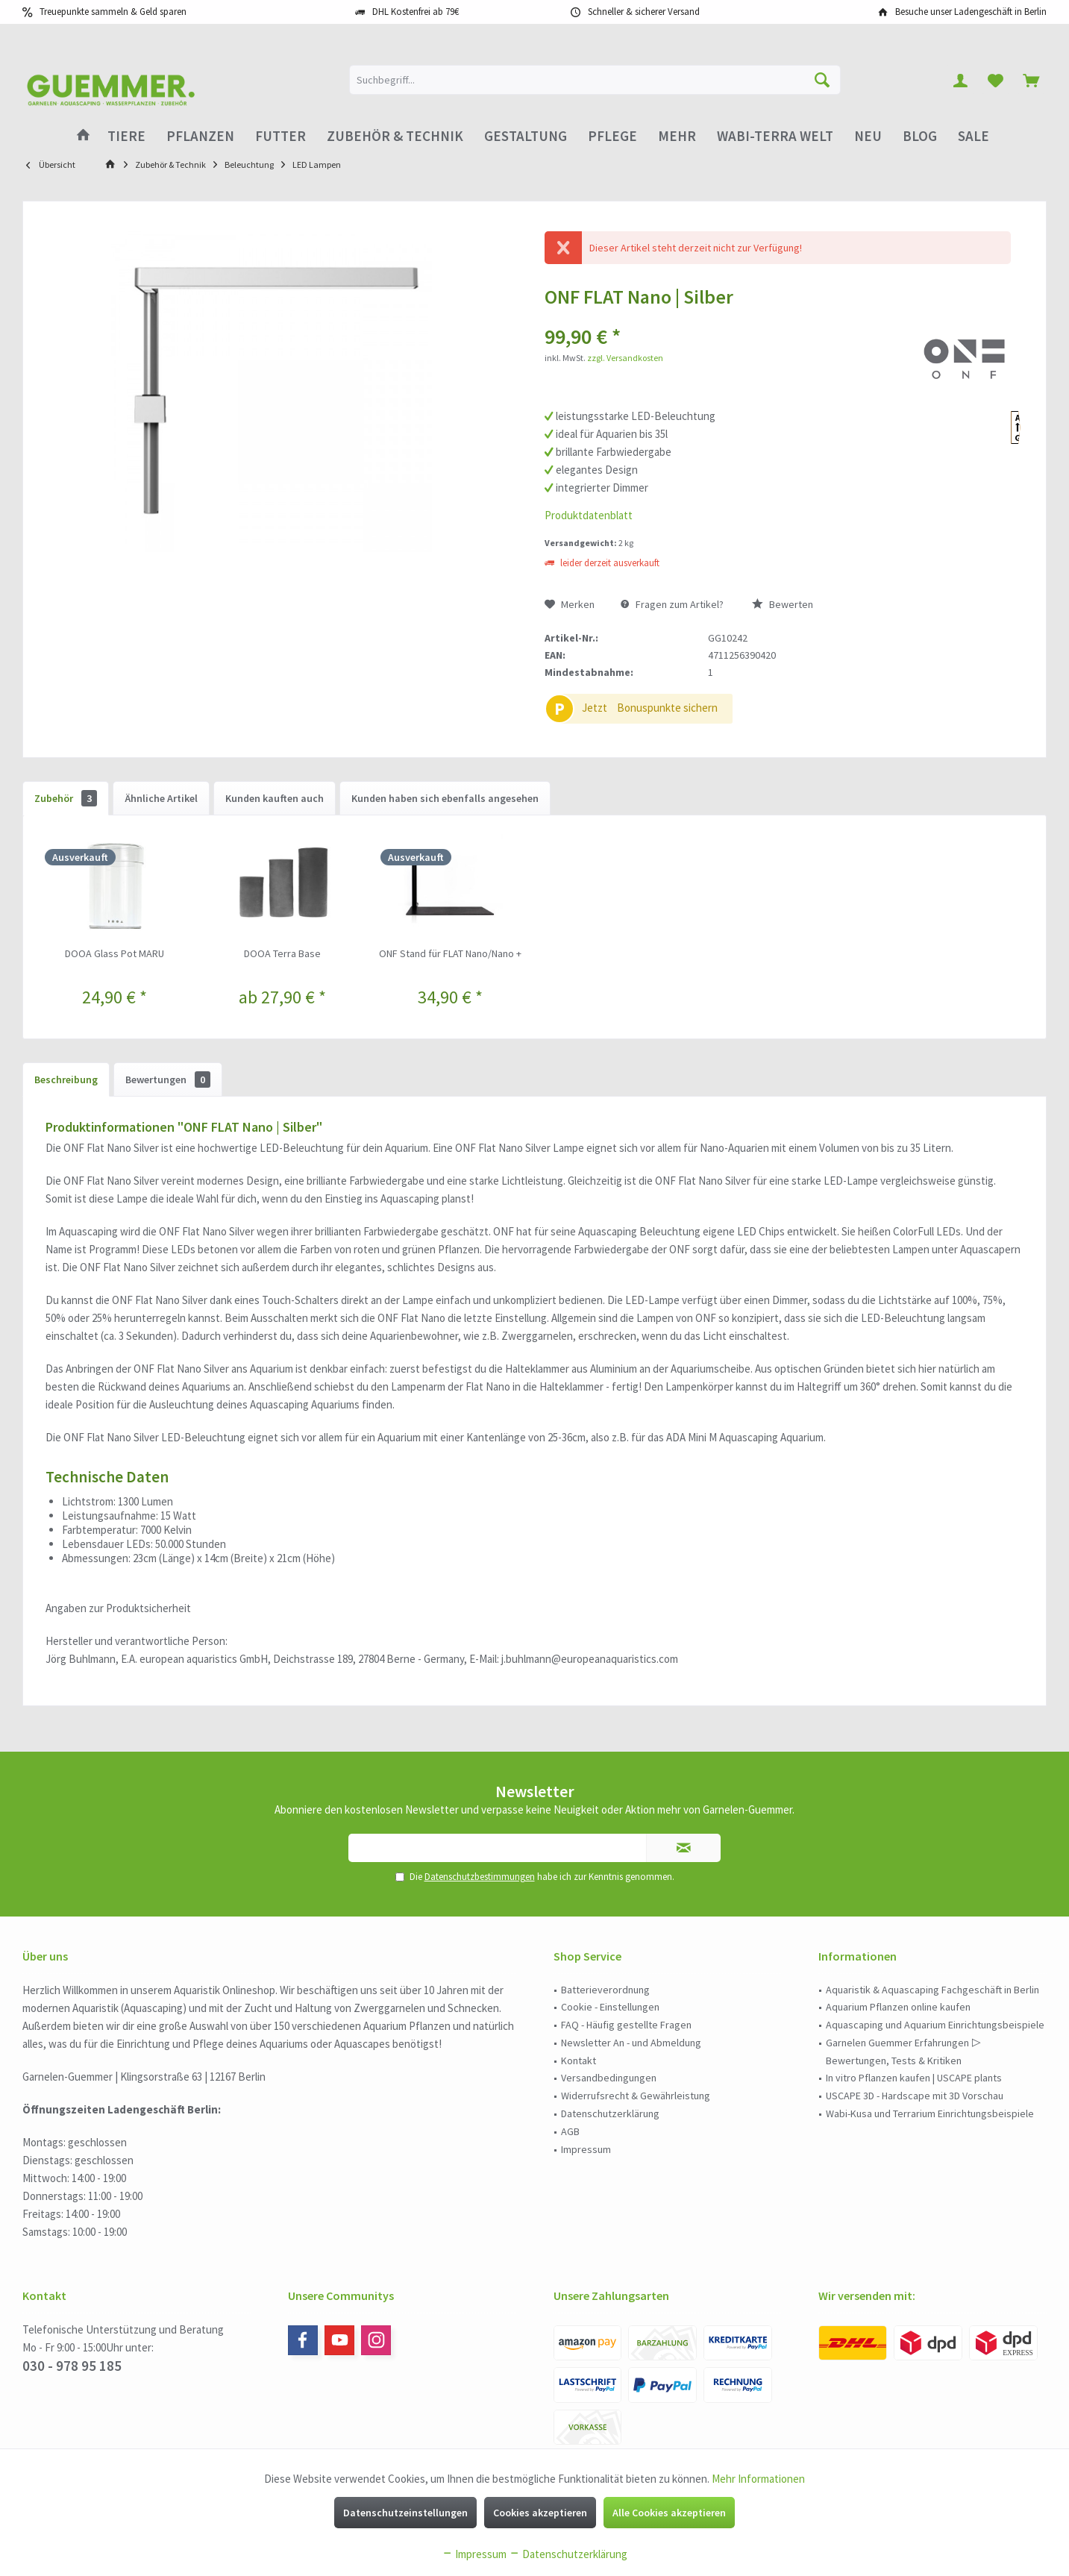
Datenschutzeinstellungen (405, 2512)
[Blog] (919, 136)
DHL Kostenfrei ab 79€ (415, 11)
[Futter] (280, 136)
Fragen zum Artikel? (672, 604)
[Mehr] (677, 136)
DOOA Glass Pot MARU (114, 953)
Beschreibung (66, 1079)
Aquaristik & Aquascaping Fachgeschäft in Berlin (932, 1989)
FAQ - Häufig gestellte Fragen (626, 2024)
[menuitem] (1031, 80)
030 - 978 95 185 (72, 2366)
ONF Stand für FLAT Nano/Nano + (450, 953)
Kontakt (578, 2060)
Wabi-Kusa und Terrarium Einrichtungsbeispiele (930, 2113)
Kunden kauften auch (274, 798)
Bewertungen (167, 1079)
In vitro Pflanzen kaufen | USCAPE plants (914, 2077)
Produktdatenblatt (589, 515)
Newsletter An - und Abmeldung (631, 2042)
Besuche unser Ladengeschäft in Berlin (971, 11)
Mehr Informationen (758, 2479)
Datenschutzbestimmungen (479, 1876)
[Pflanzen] (200, 136)
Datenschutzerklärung (610, 2113)
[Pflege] (612, 136)
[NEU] (868, 136)
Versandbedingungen (608, 2077)
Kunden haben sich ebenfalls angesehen (445, 798)
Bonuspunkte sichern (667, 708)
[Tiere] (126, 136)
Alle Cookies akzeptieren (669, 2512)
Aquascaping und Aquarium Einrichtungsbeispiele (935, 2024)
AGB (570, 2131)
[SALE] (973, 136)
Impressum (586, 2149)
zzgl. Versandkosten (625, 357)
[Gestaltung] (525, 136)
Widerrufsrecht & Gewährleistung (635, 2095)
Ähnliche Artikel (161, 798)
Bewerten (782, 604)
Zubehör (65, 798)
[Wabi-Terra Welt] (775, 136)
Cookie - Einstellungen (610, 2007)
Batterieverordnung (605, 1989)
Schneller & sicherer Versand (644, 11)
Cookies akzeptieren (540, 2512)
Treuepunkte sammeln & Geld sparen (113, 11)
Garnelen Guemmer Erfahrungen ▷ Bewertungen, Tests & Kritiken (903, 2051)
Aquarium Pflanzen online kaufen (898, 2007)
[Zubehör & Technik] (395, 136)
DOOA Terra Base (282, 953)
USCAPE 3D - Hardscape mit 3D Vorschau (914, 2095)
